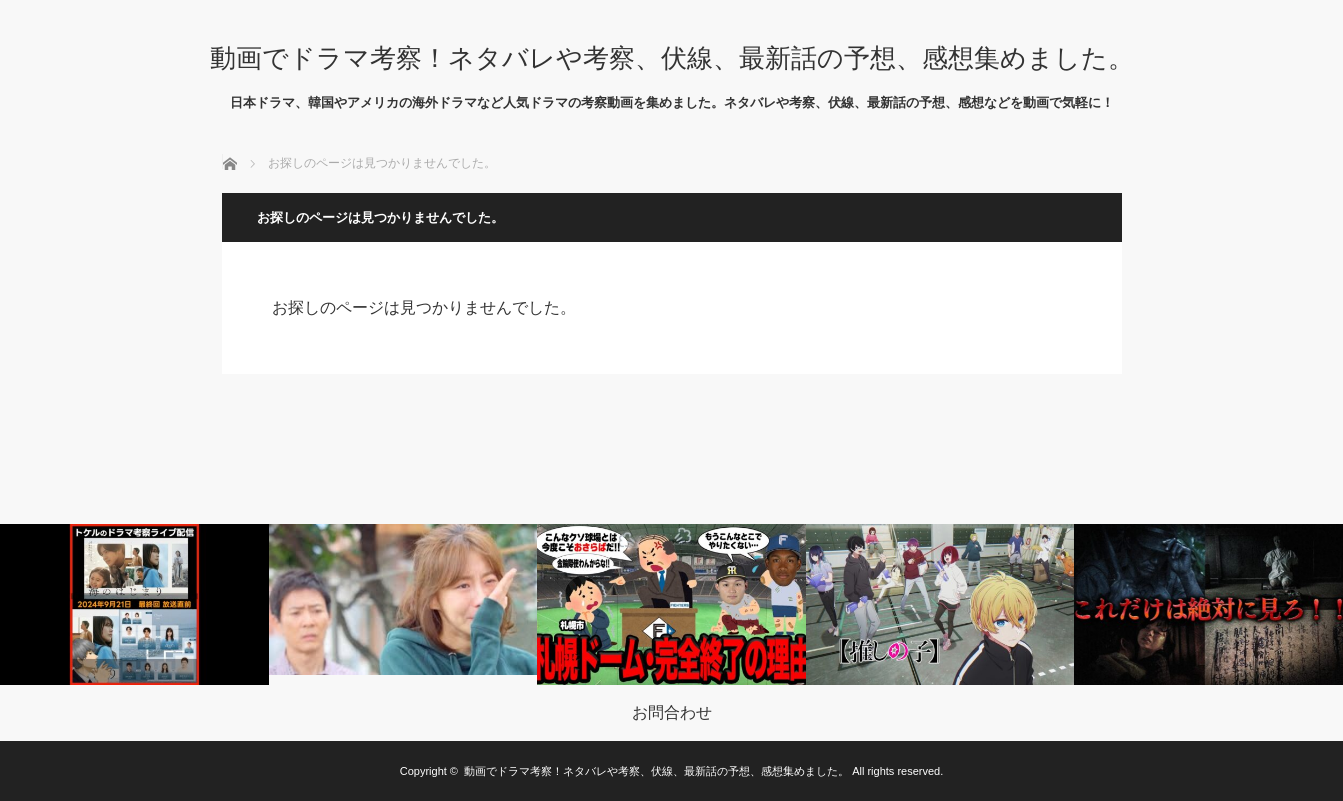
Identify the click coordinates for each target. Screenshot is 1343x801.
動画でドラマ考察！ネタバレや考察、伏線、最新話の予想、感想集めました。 (672, 58)
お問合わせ (672, 713)
